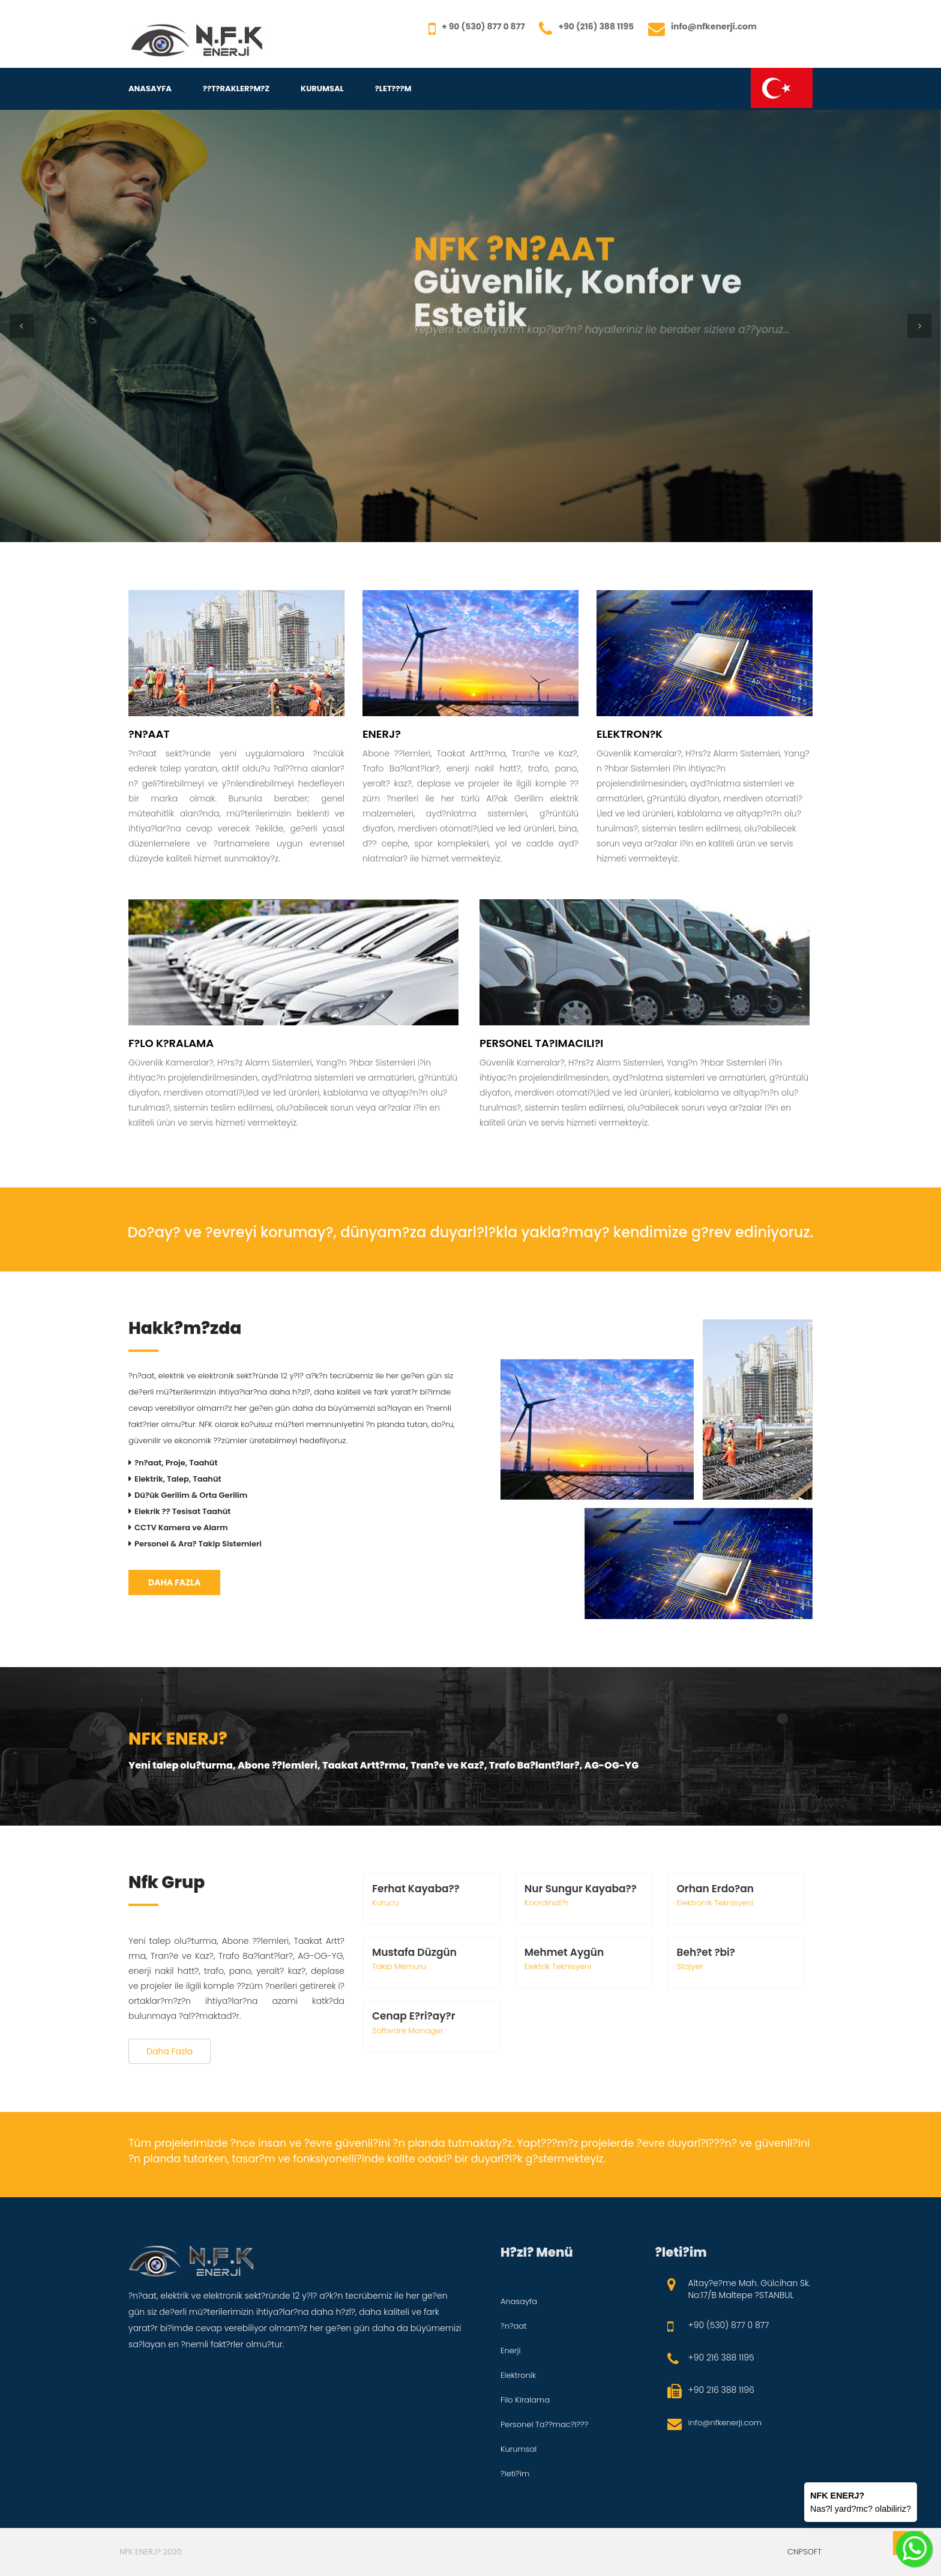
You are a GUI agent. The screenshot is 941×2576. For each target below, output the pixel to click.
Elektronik (518, 2375)
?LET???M (393, 88)
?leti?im (515, 2473)
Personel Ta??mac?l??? (544, 2424)
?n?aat (514, 2326)
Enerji (511, 2350)
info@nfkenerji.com (725, 2422)
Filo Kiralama (525, 2400)
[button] (22, 326)
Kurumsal (322, 88)
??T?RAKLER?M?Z (236, 88)
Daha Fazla (174, 1582)
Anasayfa (150, 88)
